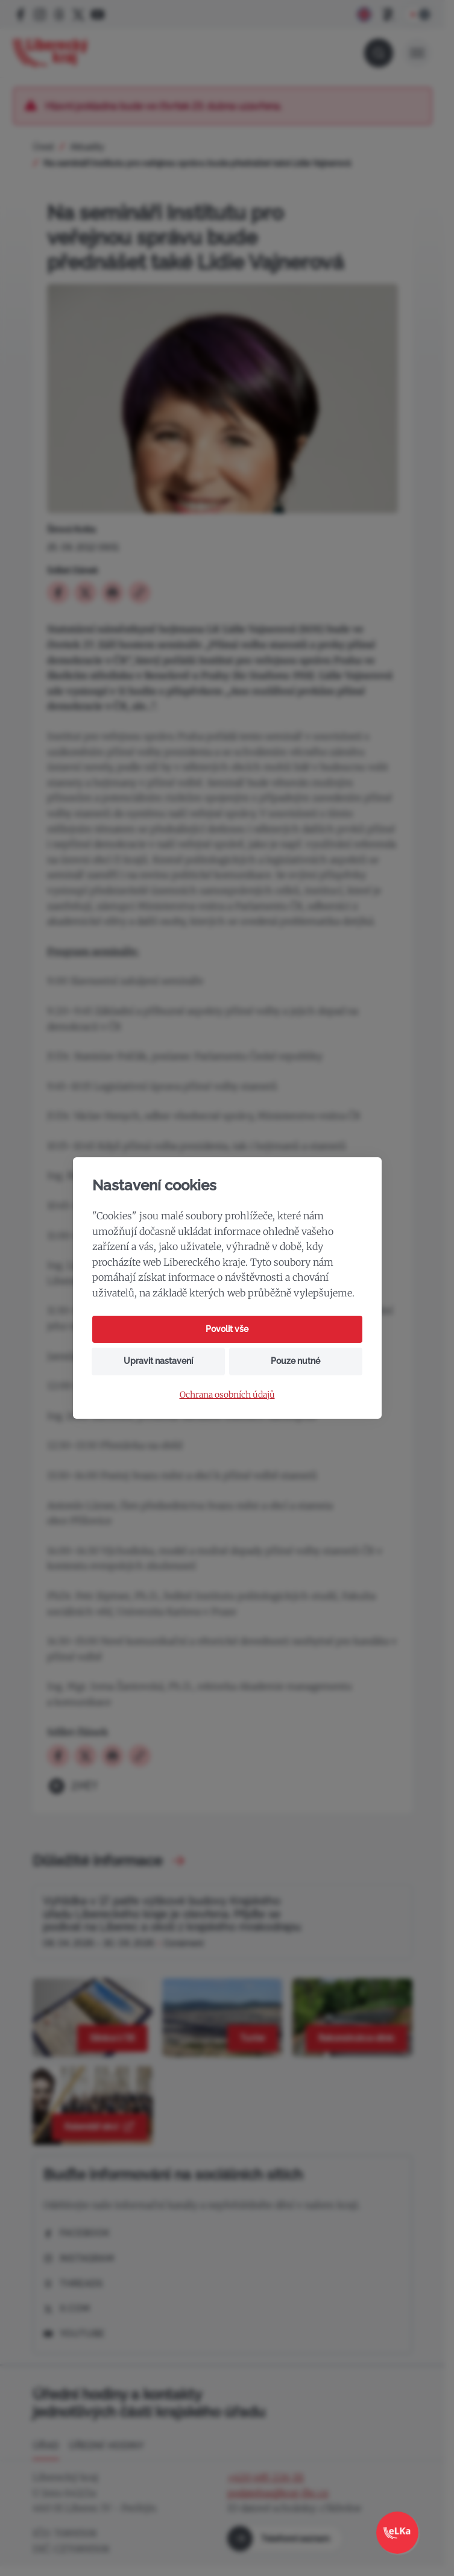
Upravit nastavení (158, 1361)
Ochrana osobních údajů (227, 1395)
